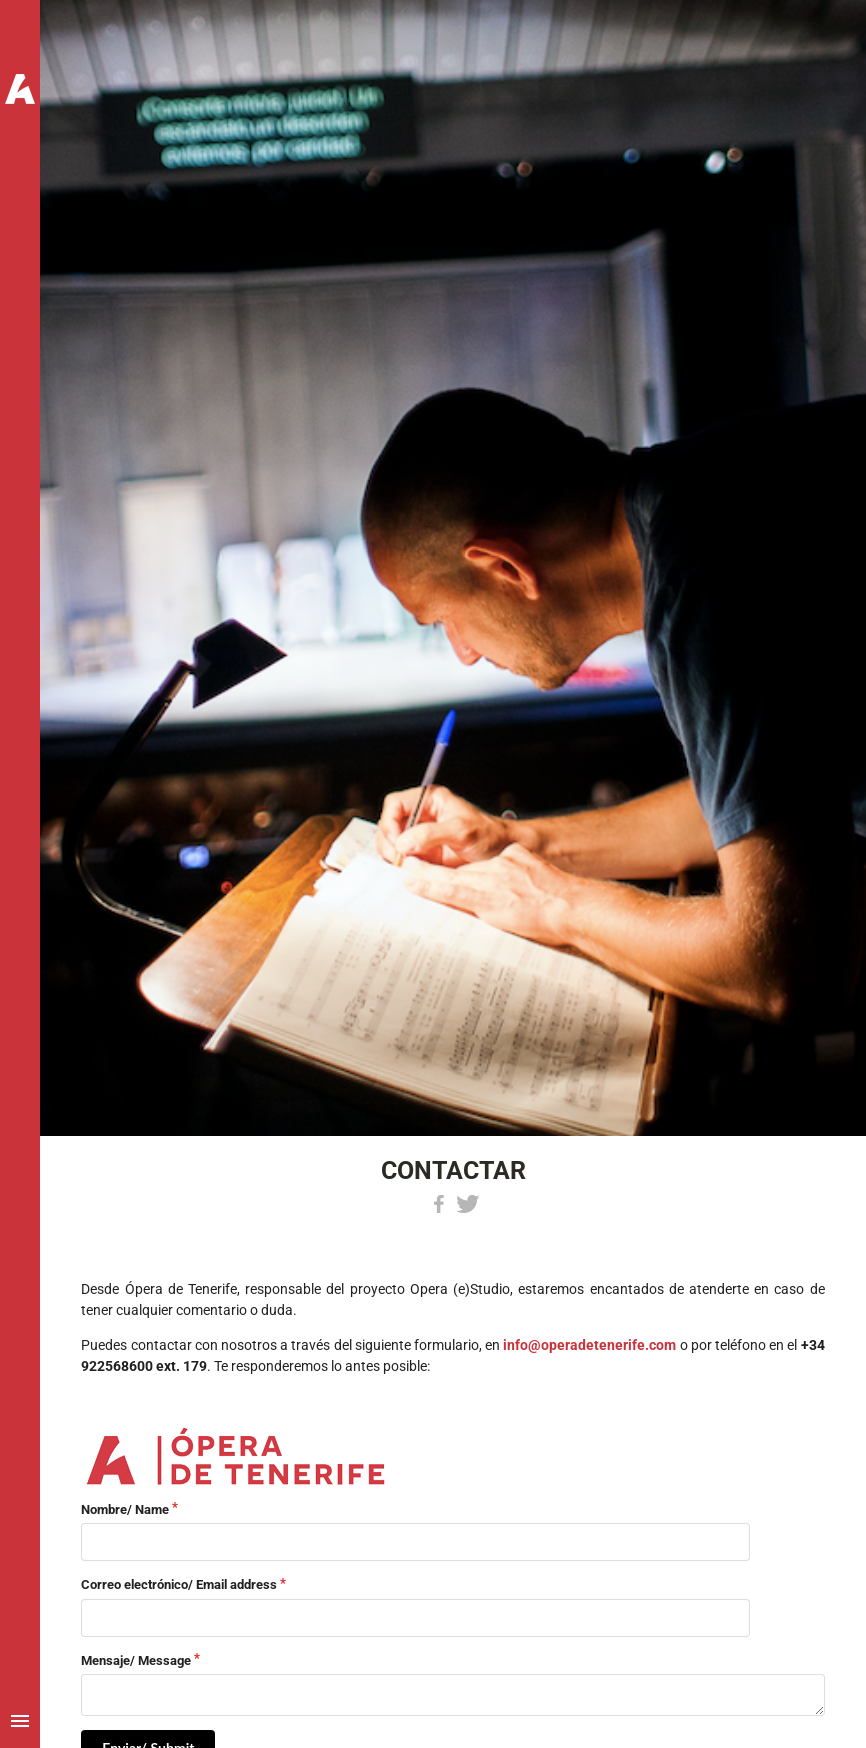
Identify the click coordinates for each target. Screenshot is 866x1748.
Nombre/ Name (125, 1509)
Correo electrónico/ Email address (179, 1584)
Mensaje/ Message (136, 1660)
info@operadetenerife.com (589, 1345)
